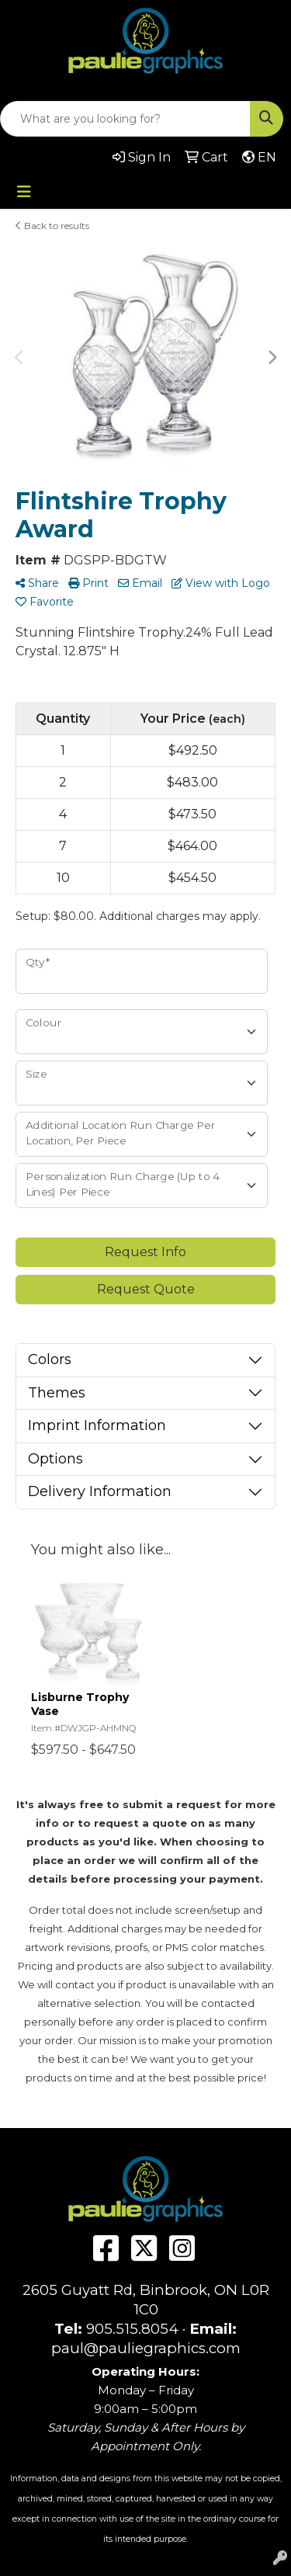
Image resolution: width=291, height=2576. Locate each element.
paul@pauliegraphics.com (146, 2348)
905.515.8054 (132, 2329)
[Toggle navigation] (24, 192)
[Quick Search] (125, 119)
